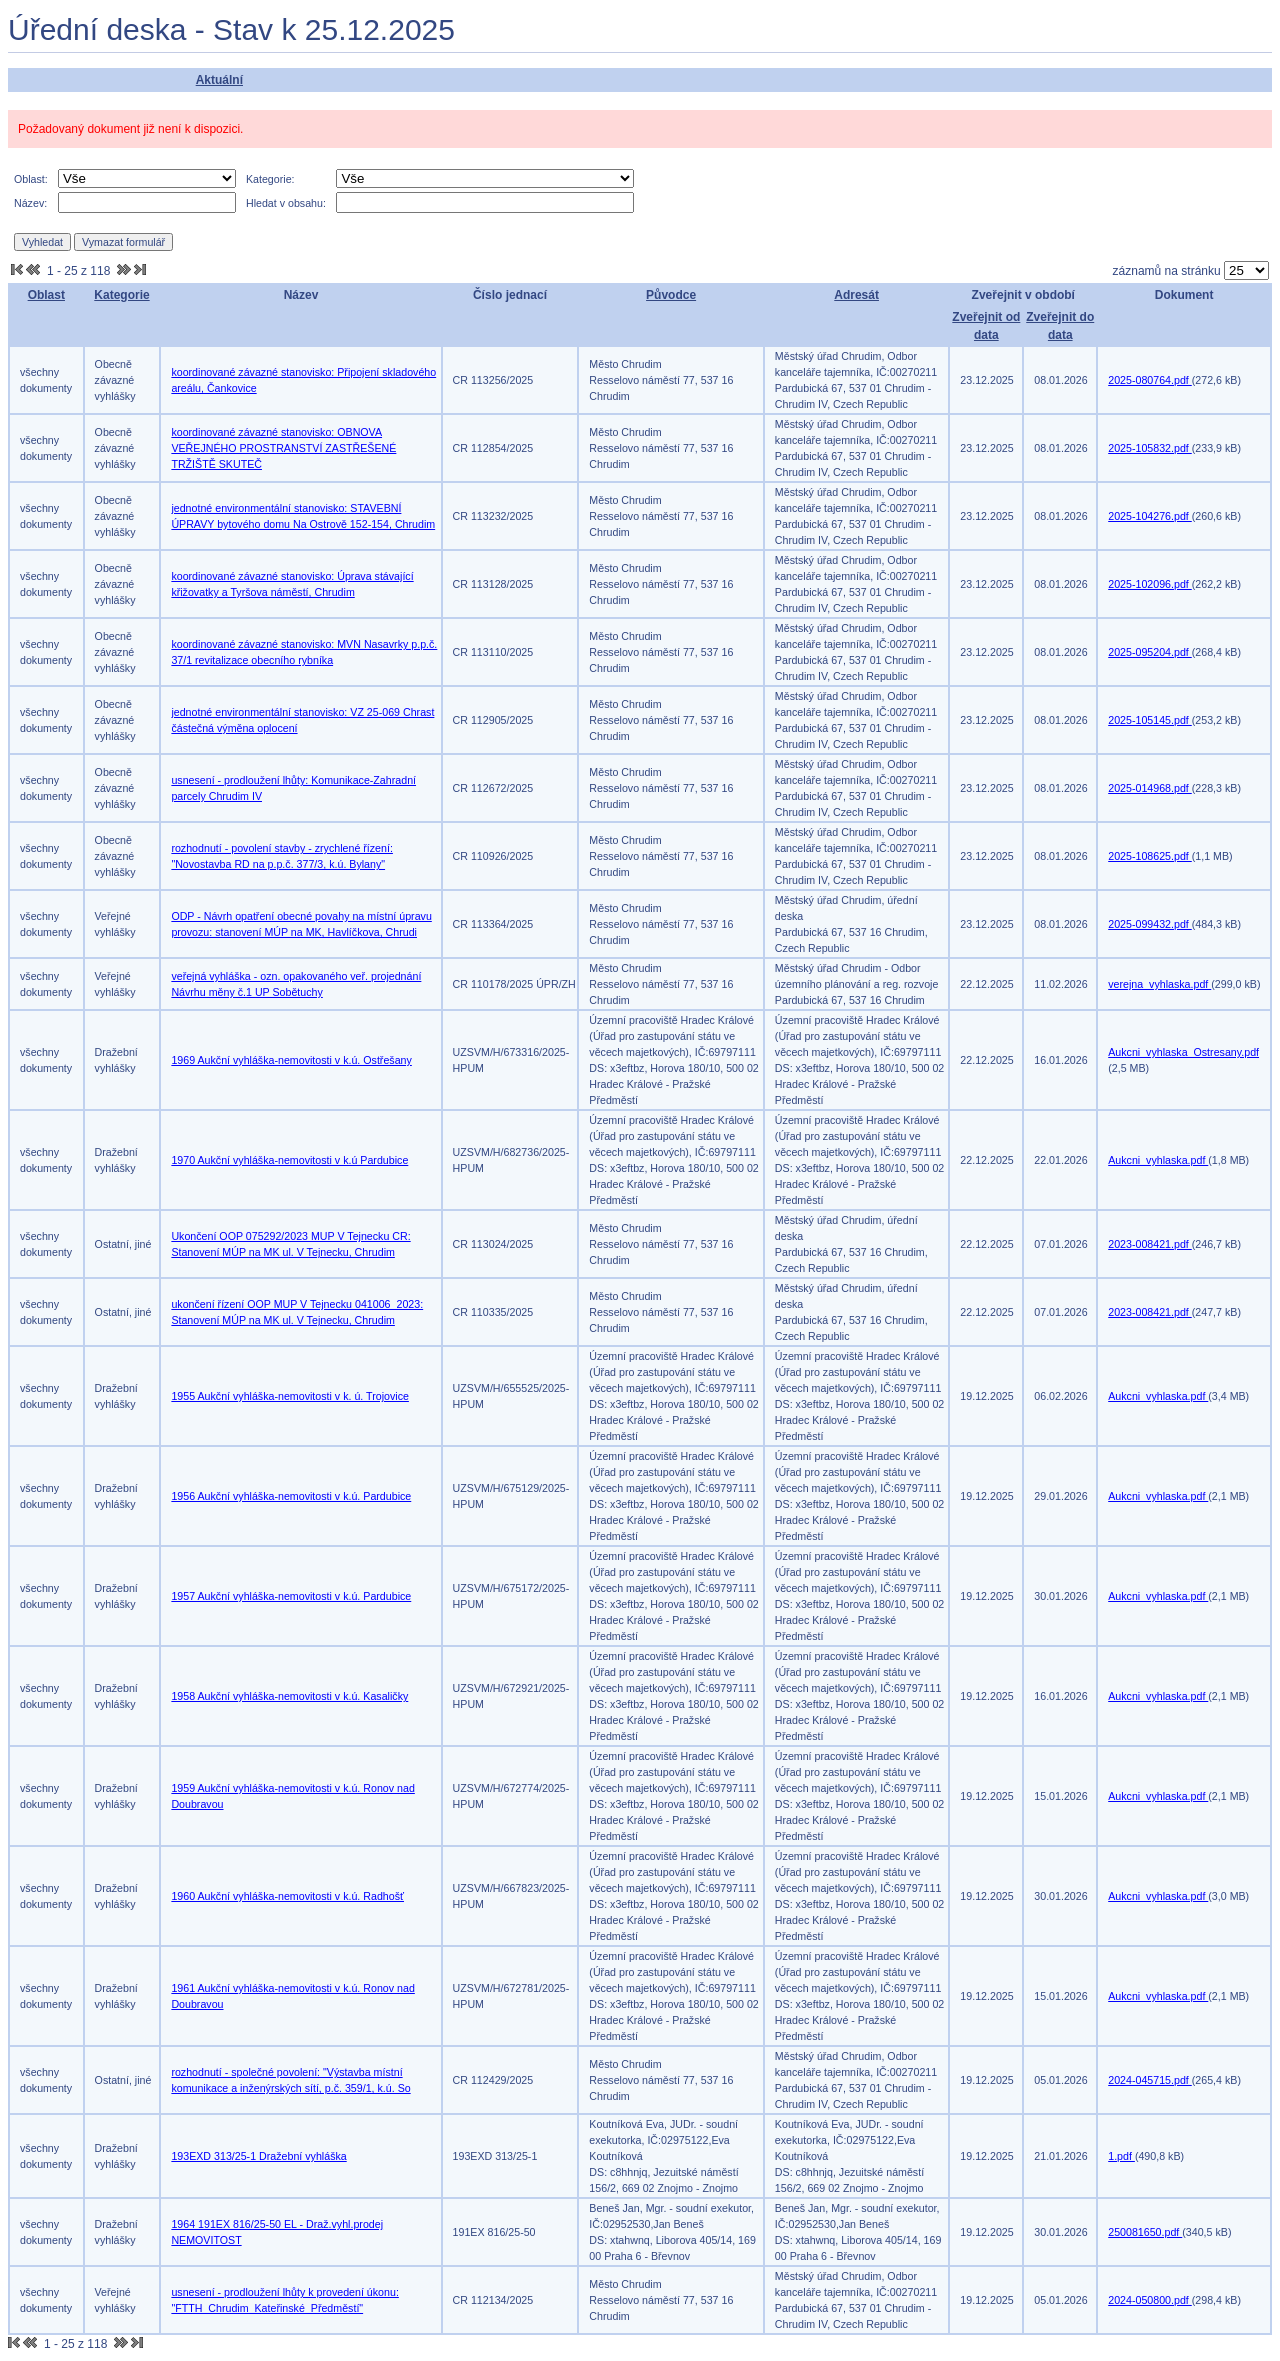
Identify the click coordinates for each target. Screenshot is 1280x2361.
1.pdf (1121, 2156)
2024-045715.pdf (1150, 2080)
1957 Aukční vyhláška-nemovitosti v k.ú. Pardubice (291, 1596)
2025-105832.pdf (1150, 448)
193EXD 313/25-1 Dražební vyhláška (258, 2156)
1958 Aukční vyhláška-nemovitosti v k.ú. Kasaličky (289, 1696)
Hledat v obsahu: (286, 203)
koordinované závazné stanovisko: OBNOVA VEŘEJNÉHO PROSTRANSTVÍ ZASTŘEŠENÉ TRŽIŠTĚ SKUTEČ (283, 448)
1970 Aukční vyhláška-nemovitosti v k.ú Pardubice (289, 1160)
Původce (671, 295)
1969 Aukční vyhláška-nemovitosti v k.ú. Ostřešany (291, 1060)
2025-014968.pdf (1150, 788)
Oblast (46, 295)
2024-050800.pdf (1150, 2300)
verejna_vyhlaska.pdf (1159, 984)
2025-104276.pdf (1150, 516)
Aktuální (219, 80)
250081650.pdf (1145, 2232)
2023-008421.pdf (1150, 1244)
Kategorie (121, 295)
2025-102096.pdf (1150, 584)
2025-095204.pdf (1150, 652)
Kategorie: (270, 179)
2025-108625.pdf (1150, 856)
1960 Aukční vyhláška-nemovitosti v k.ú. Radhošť (287, 1896)
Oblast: (31, 179)
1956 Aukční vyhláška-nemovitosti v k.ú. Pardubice (291, 1496)
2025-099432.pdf (1150, 924)
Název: (30, 203)
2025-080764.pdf (1150, 380)
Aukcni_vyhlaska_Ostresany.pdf (1183, 1052)
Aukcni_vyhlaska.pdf (1158, 1160)
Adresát (856, 295)
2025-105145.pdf (1150, 720)
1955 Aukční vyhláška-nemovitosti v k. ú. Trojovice (290, 1396)
